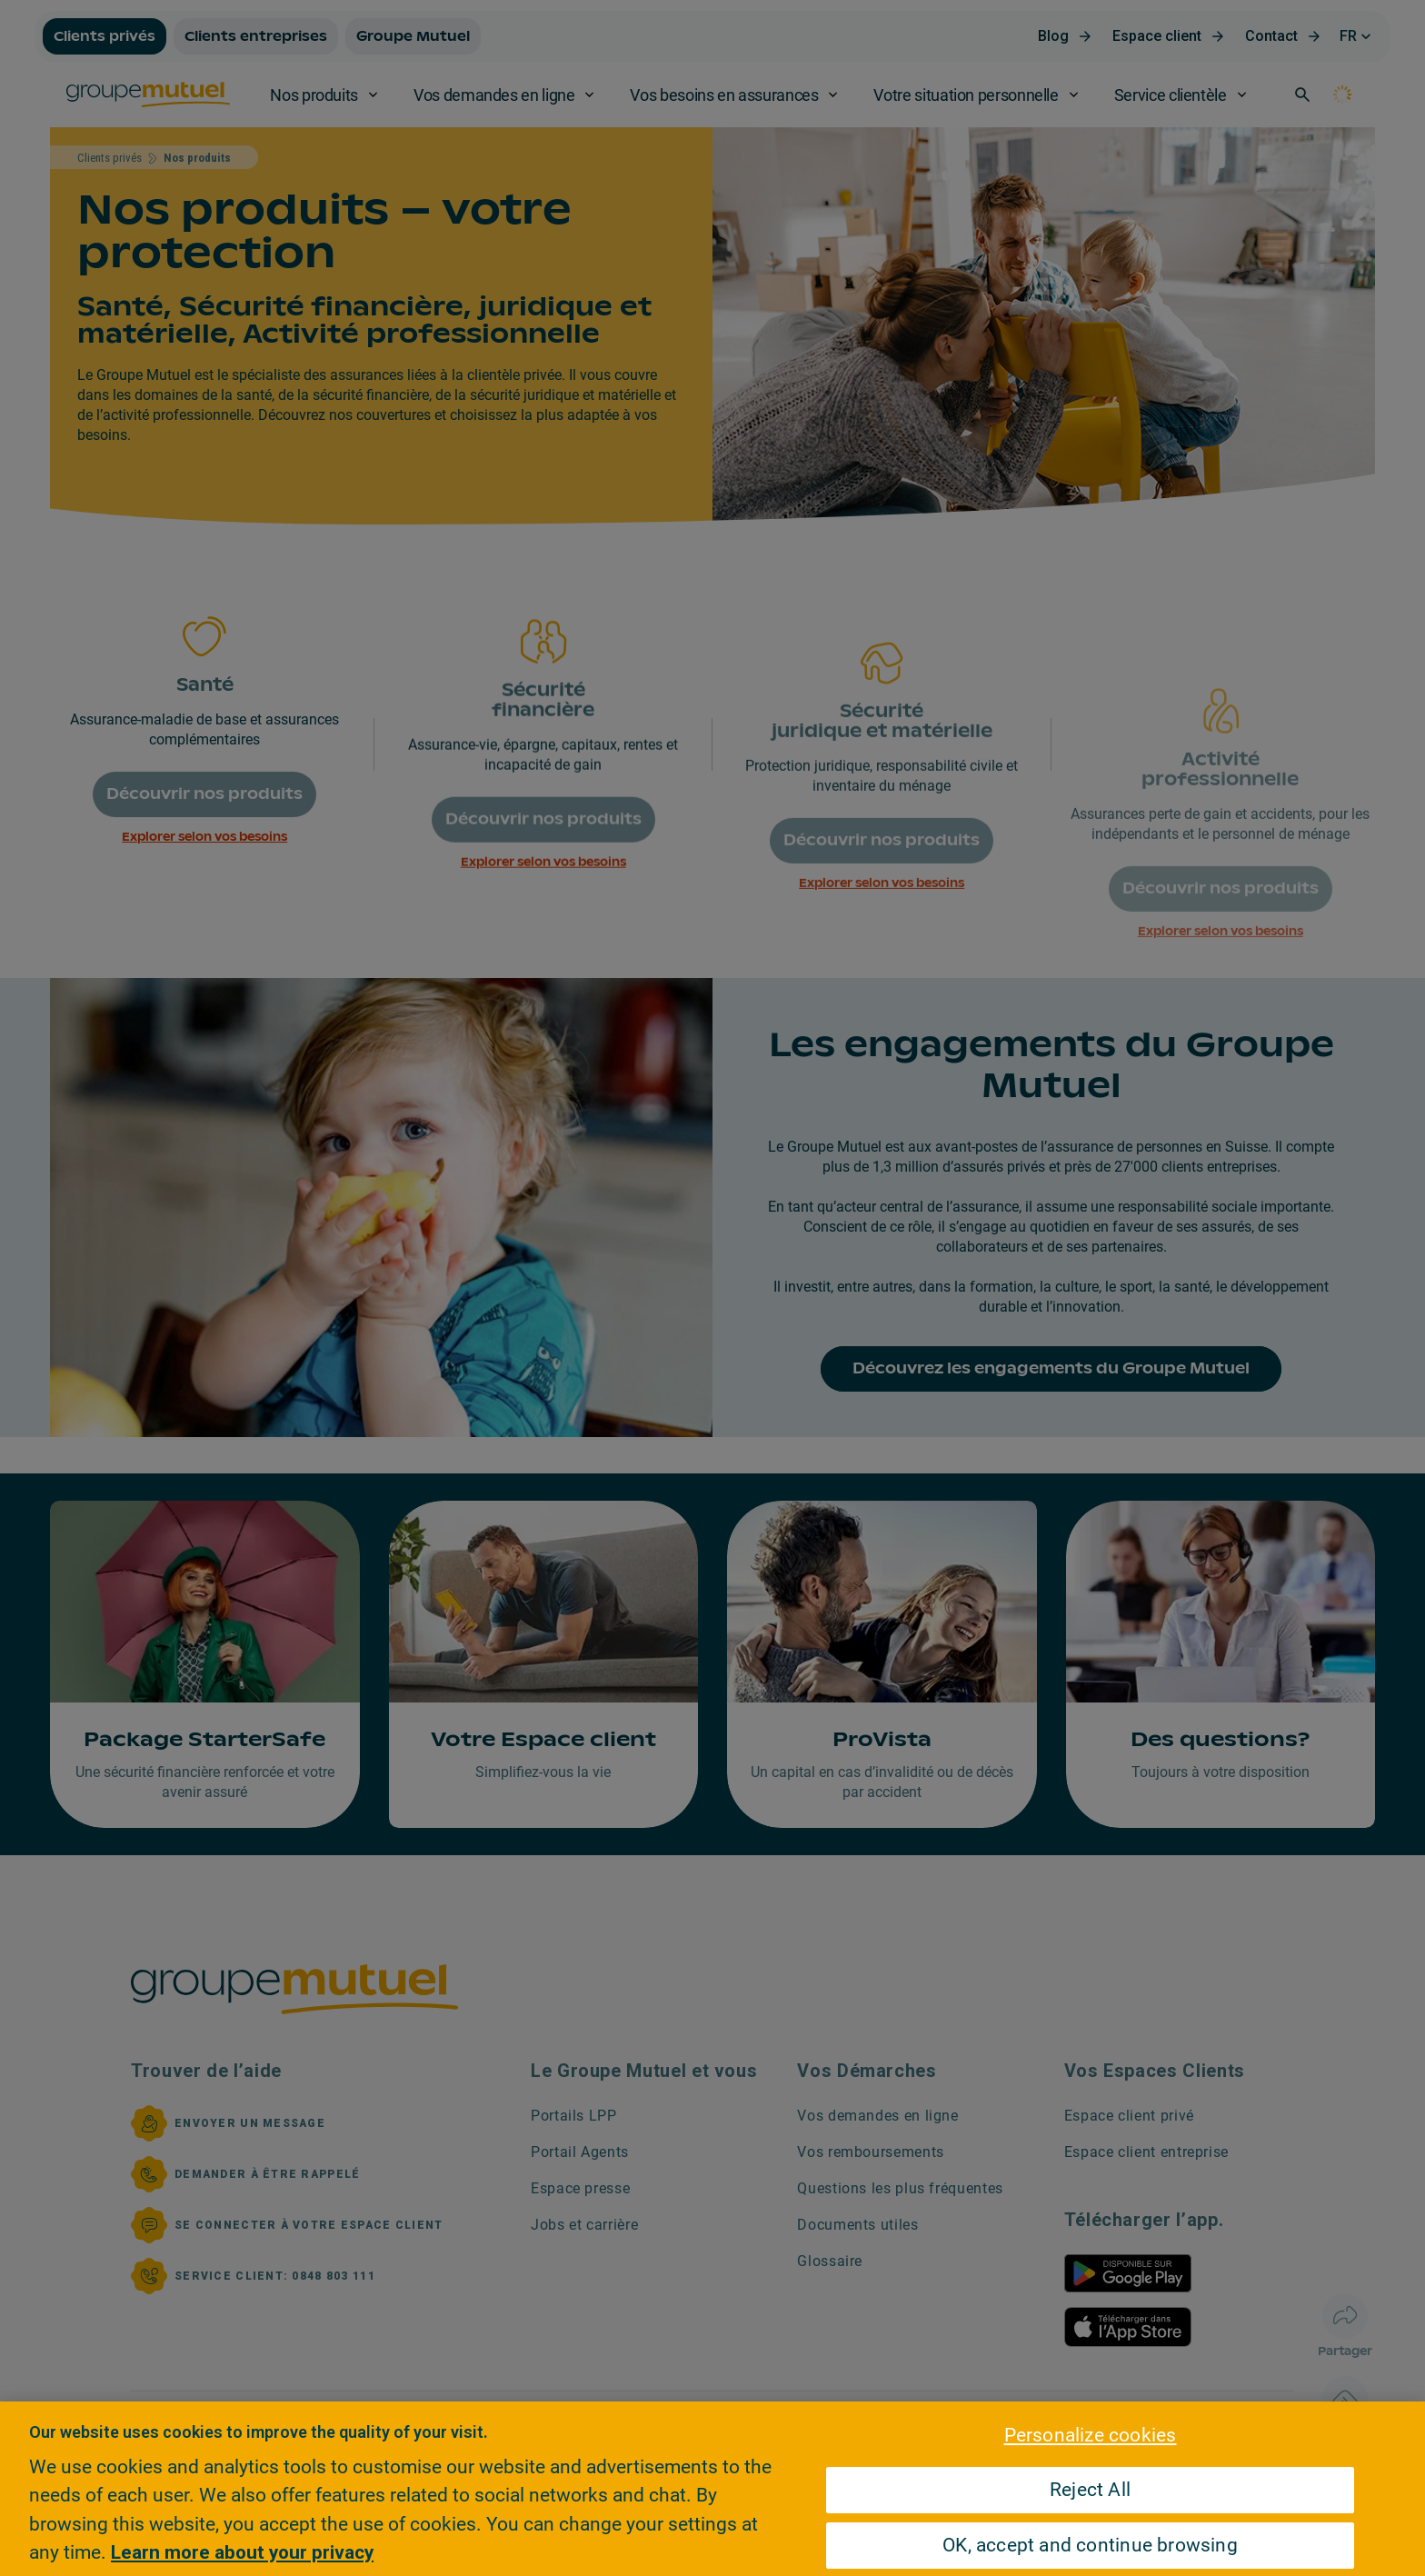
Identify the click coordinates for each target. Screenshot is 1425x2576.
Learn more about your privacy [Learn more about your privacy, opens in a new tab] (242, 2552)
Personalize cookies (1090, 2435)
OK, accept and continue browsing (1090, 2545)
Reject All (1090, 2490)
